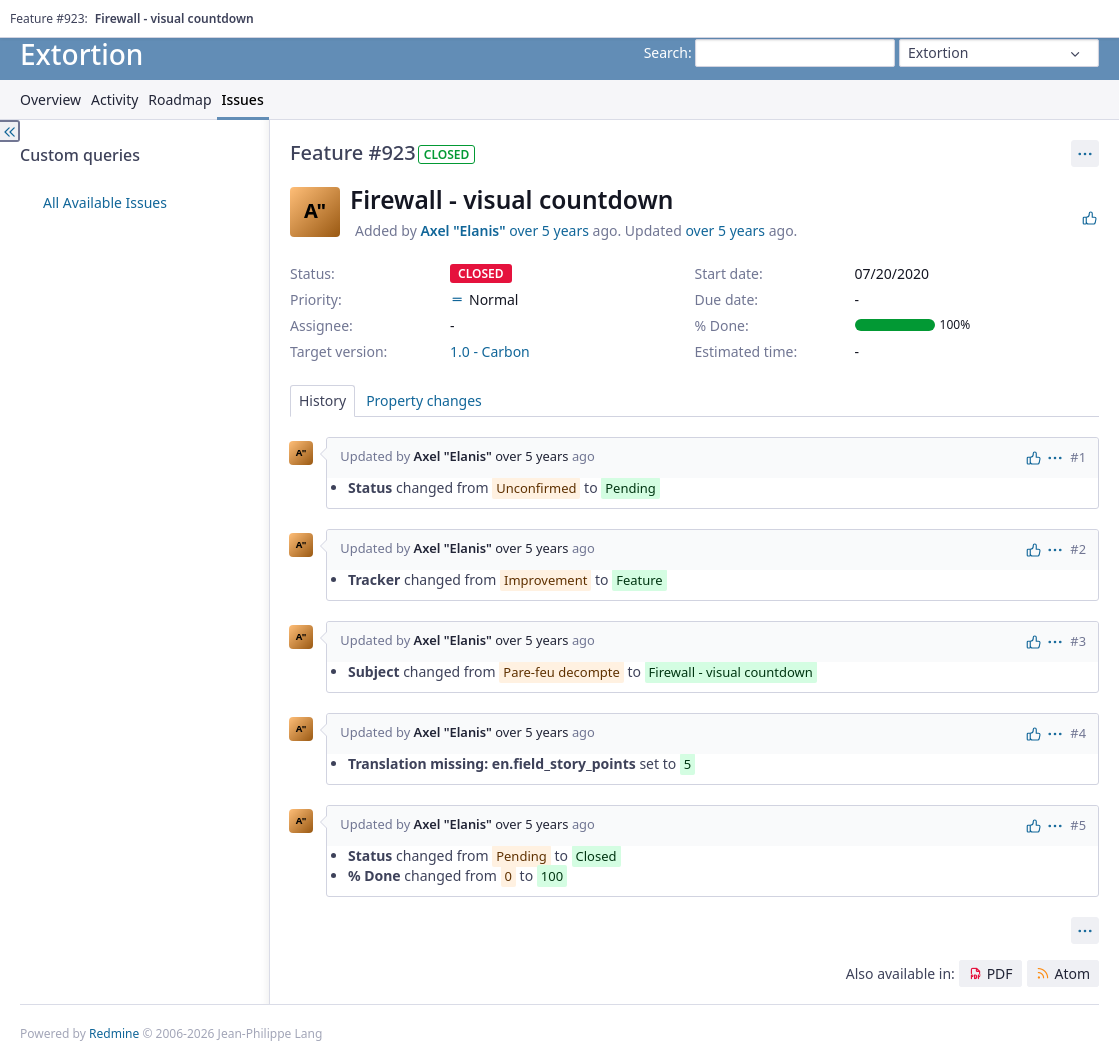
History (322, 400)
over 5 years (549, 230)
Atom (1072, 973)
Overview (50, 99)
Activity (114, 99)
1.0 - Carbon (490, 351)
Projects (88, 14)
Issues (243, 99)
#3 (1078, 641)
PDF (1000, 973)
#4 (1078, 733)
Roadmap (179, 99)
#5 (1078, 825)
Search (666, 52)
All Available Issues (105, 202)
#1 (1078, 457)
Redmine (114, 1033)
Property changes (424, 400)
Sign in (1079, 14)
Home (37, 14)
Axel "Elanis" (462, 230)
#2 (1078, 549)
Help (134, 14)
